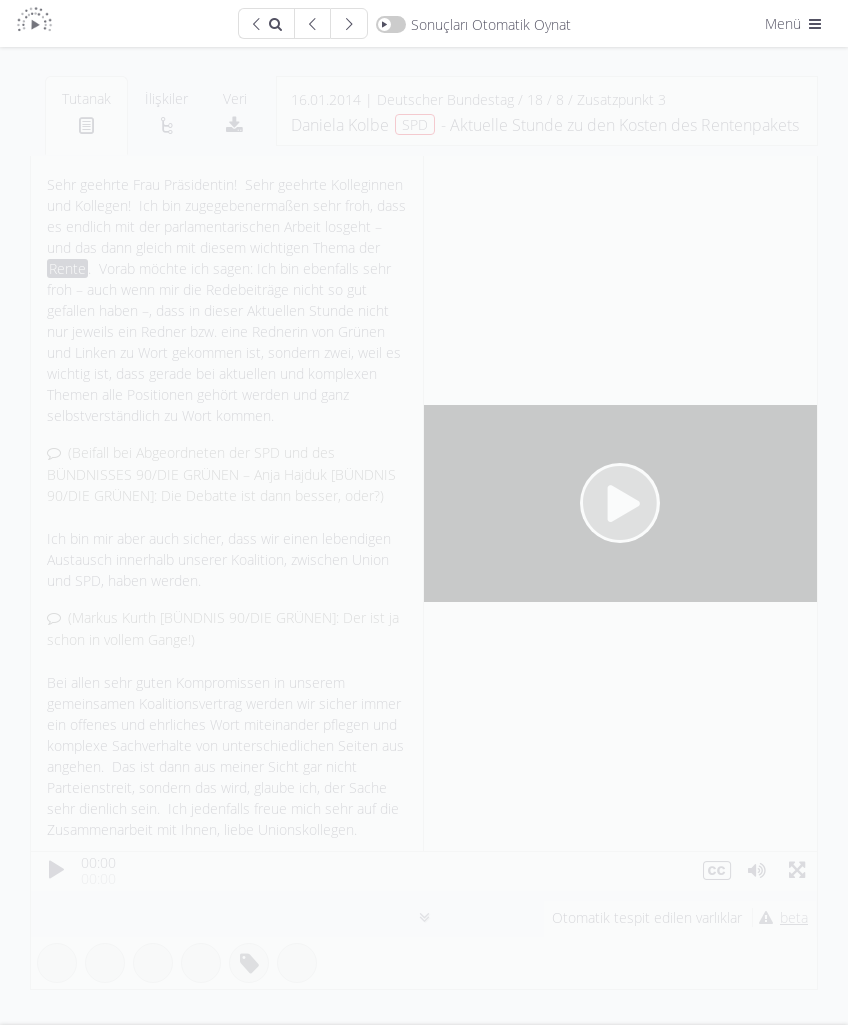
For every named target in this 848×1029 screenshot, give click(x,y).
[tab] (86, 115)
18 (535, 99)
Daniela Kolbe (340, 125)
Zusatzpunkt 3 (621, 99)
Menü (795, 23)
